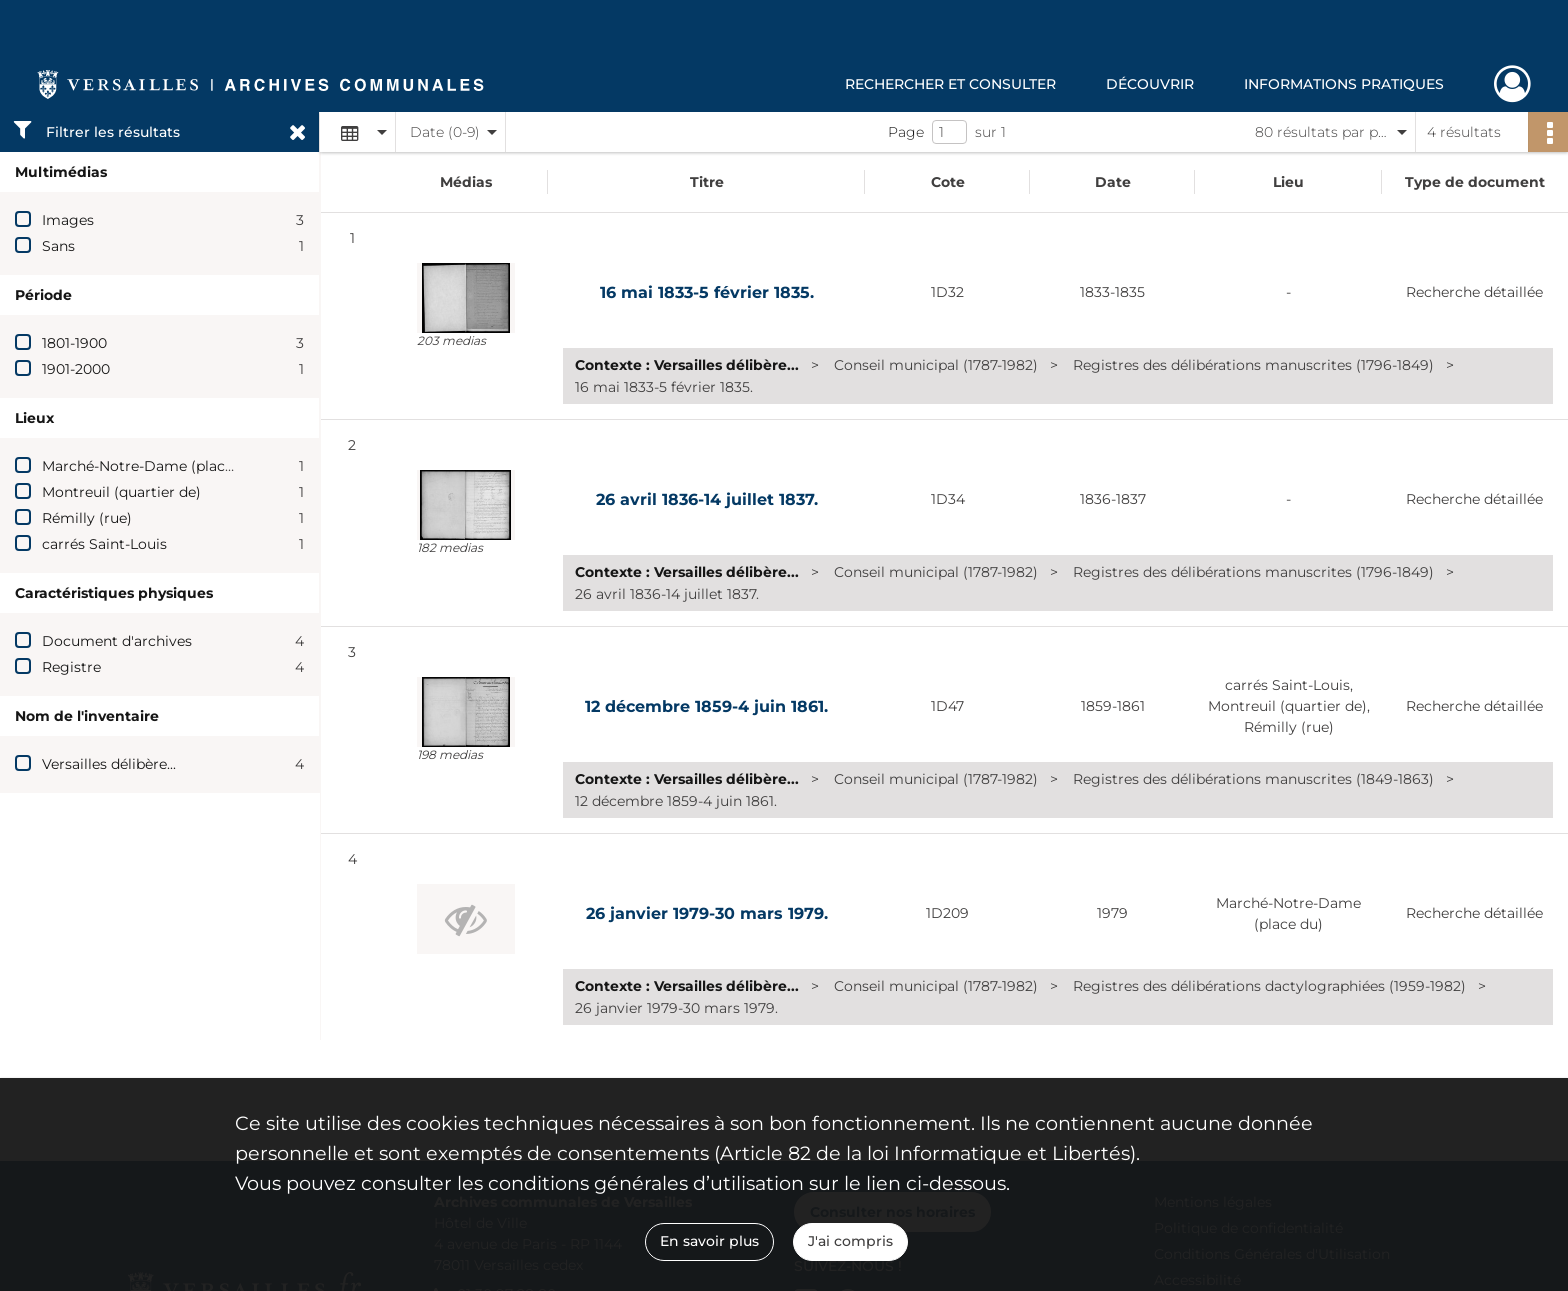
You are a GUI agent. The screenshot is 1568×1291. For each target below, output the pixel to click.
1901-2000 (76, 369)
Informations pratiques (1344, 84)
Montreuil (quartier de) (121, 492)
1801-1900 (74, 343)
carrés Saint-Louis (104, 544)
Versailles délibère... (109, 764)
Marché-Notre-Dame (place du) (151, 466)
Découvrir (1150, 84)
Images (68, 220)
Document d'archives (117, 641)
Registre (71, 667)
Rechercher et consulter (950, 84)
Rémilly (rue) (87, 518)
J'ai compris (850, 1241)
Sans (58, 246)
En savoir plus (709, 1241)
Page (906, 132)
